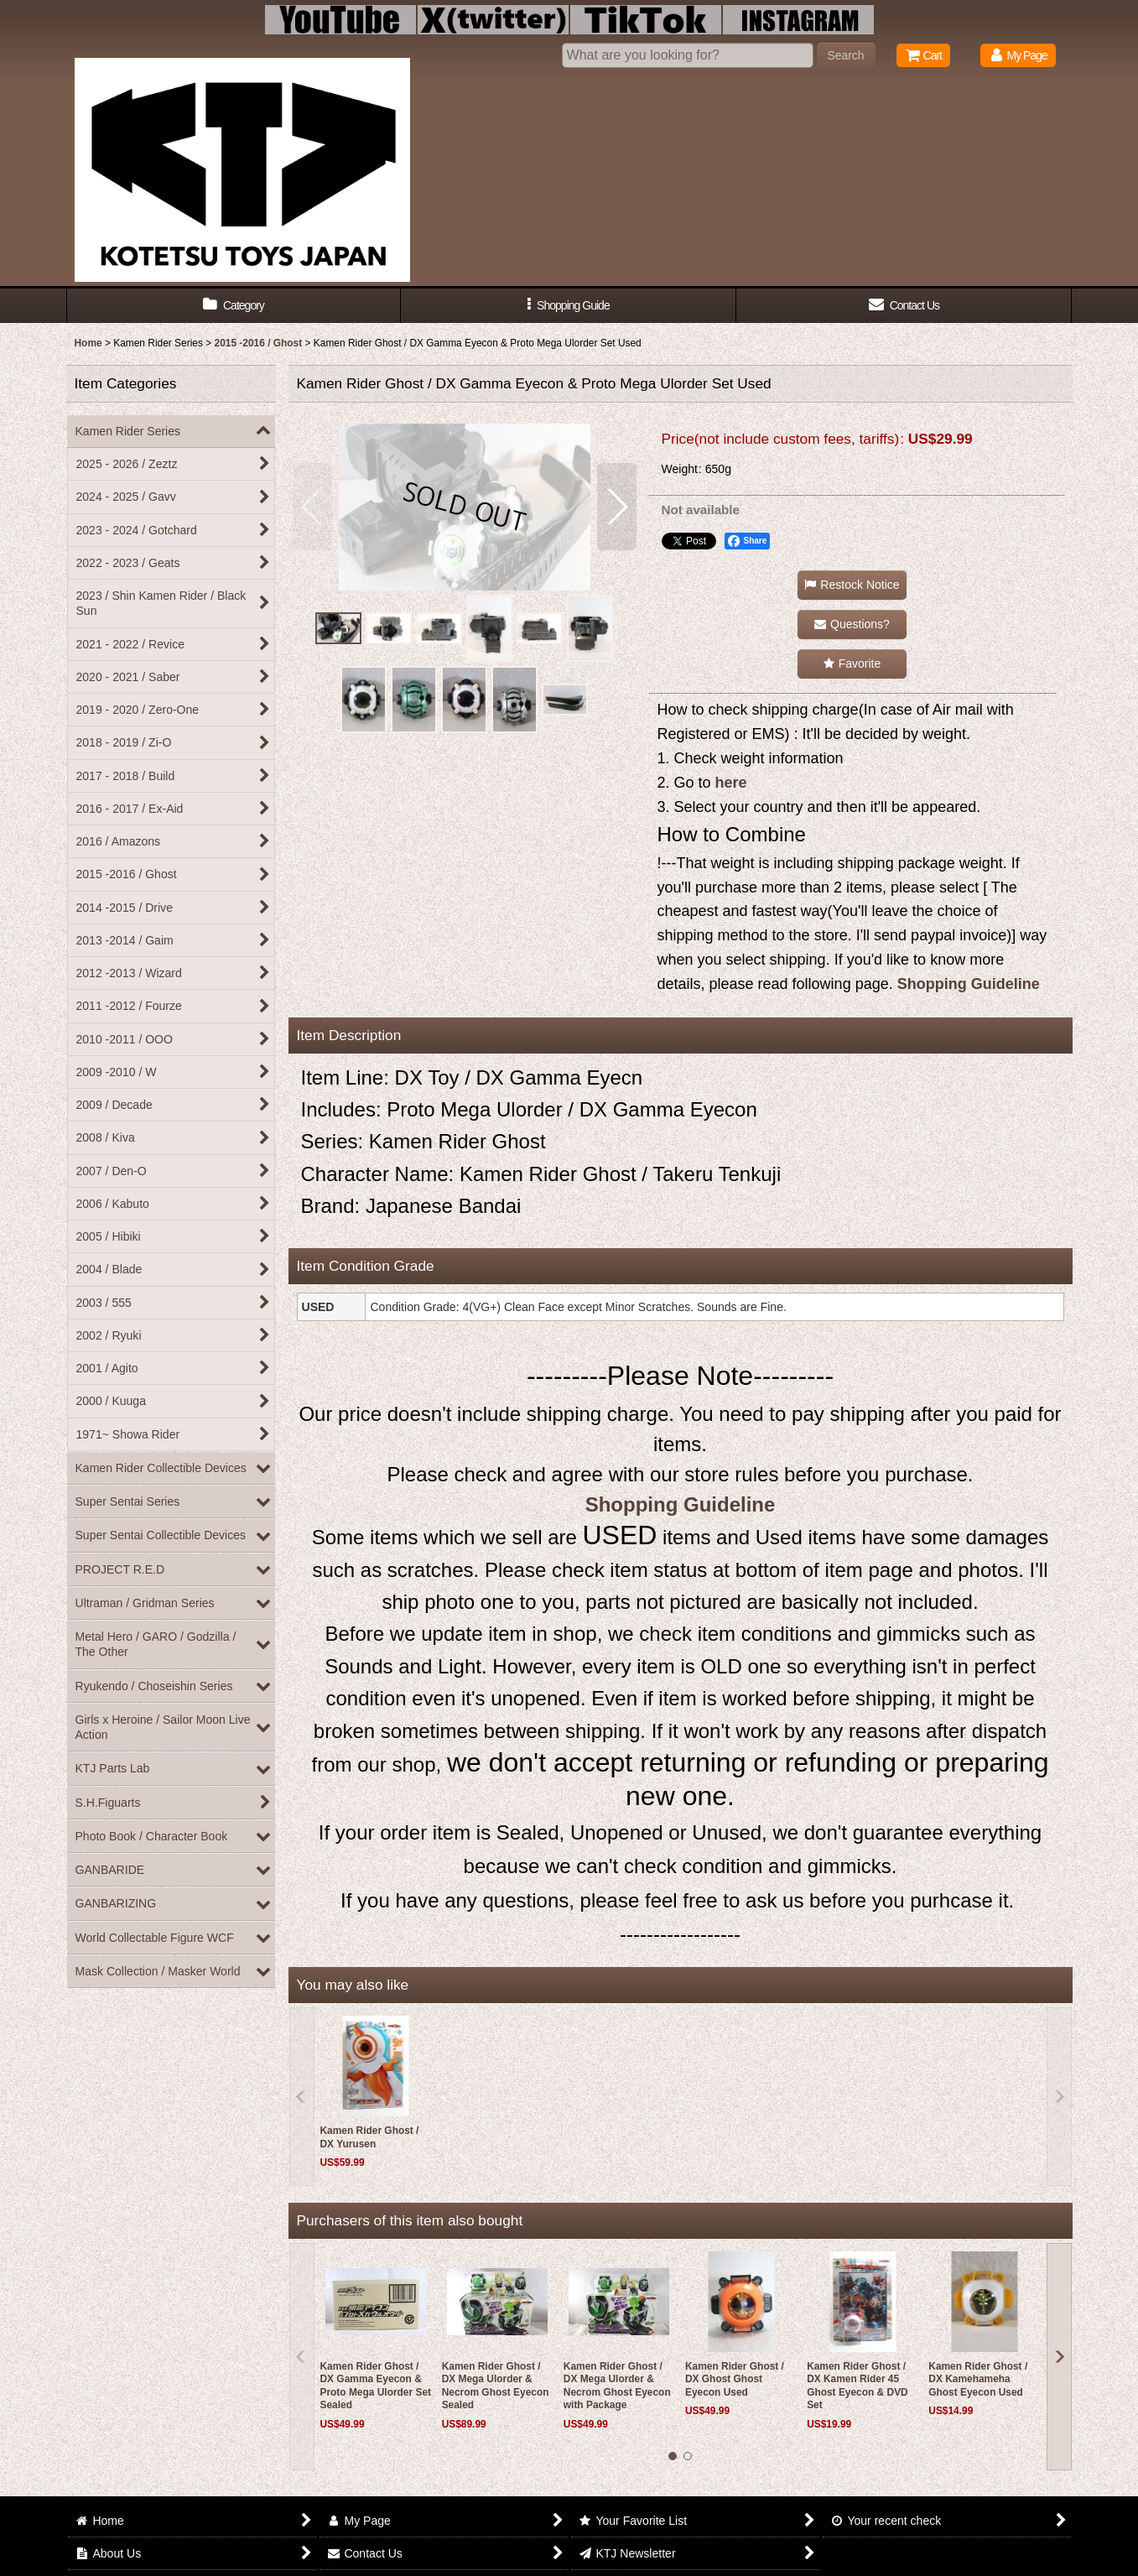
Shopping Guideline (968, 984)
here (731, 782)
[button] (568, 306)
